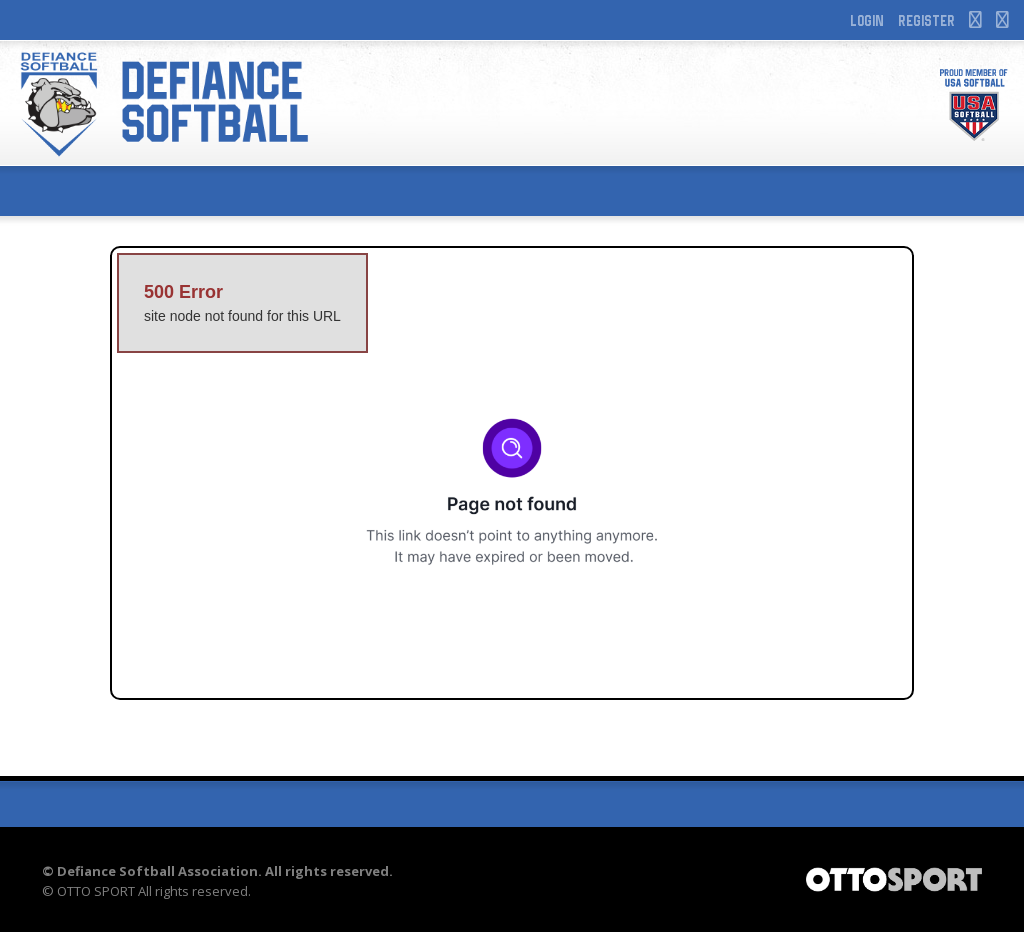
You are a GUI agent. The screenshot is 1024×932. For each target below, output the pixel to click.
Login (867, 20)
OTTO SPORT (96, 891)
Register (926, 20)
